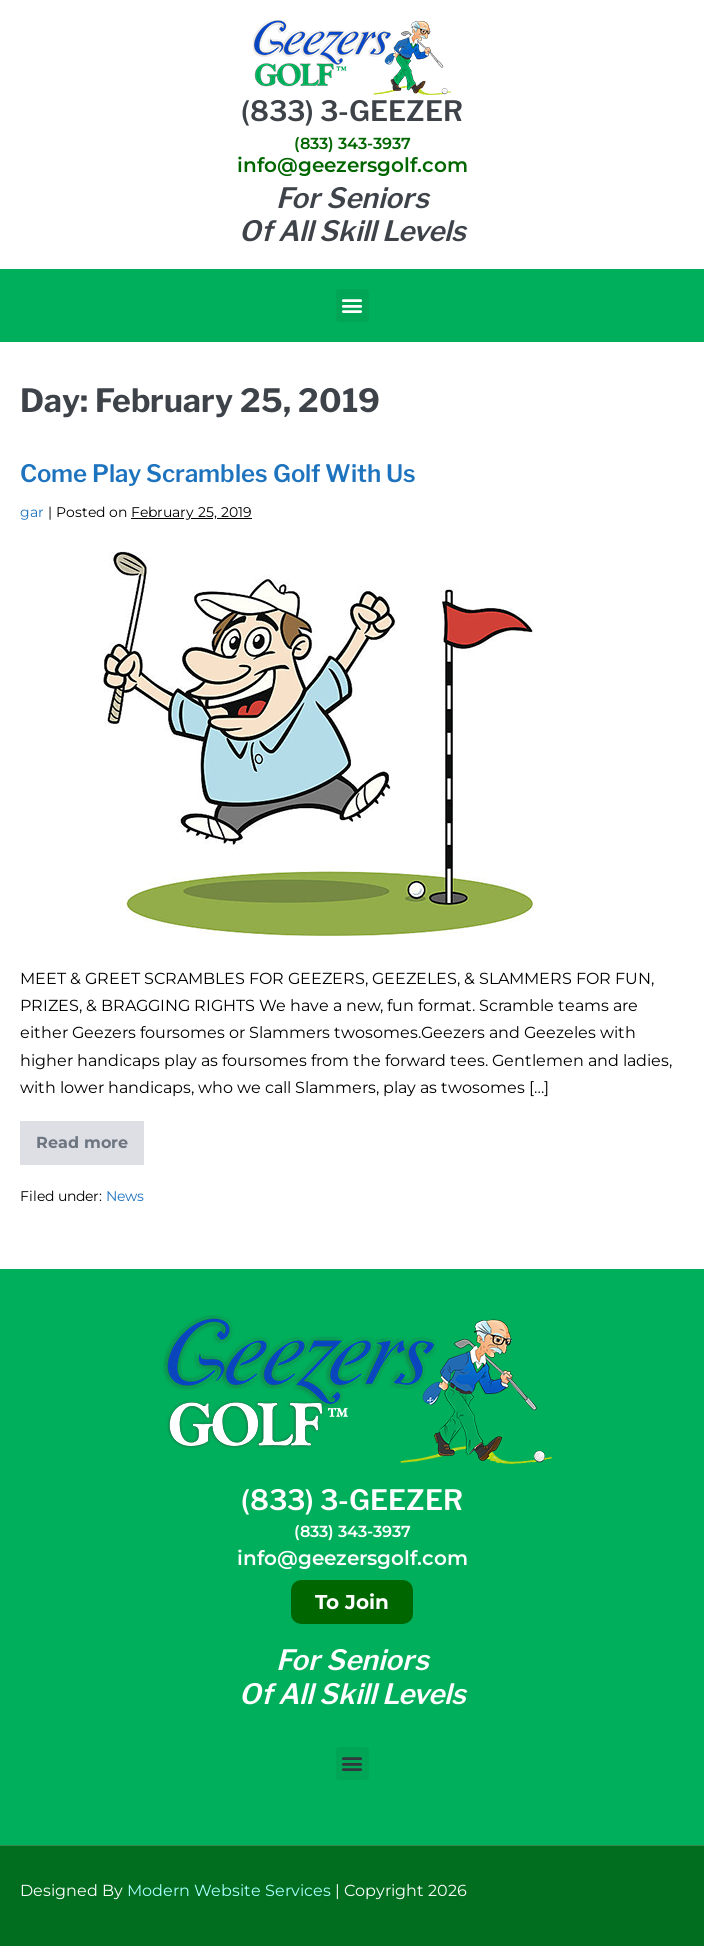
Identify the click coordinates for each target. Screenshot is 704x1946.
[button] (352, 305)
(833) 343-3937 (352, 143)
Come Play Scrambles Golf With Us (218, 473)
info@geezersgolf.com (352, 165)
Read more (90, 1136)
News (125, 1196)
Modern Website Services (229, 1890)
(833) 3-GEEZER (352, 111)
